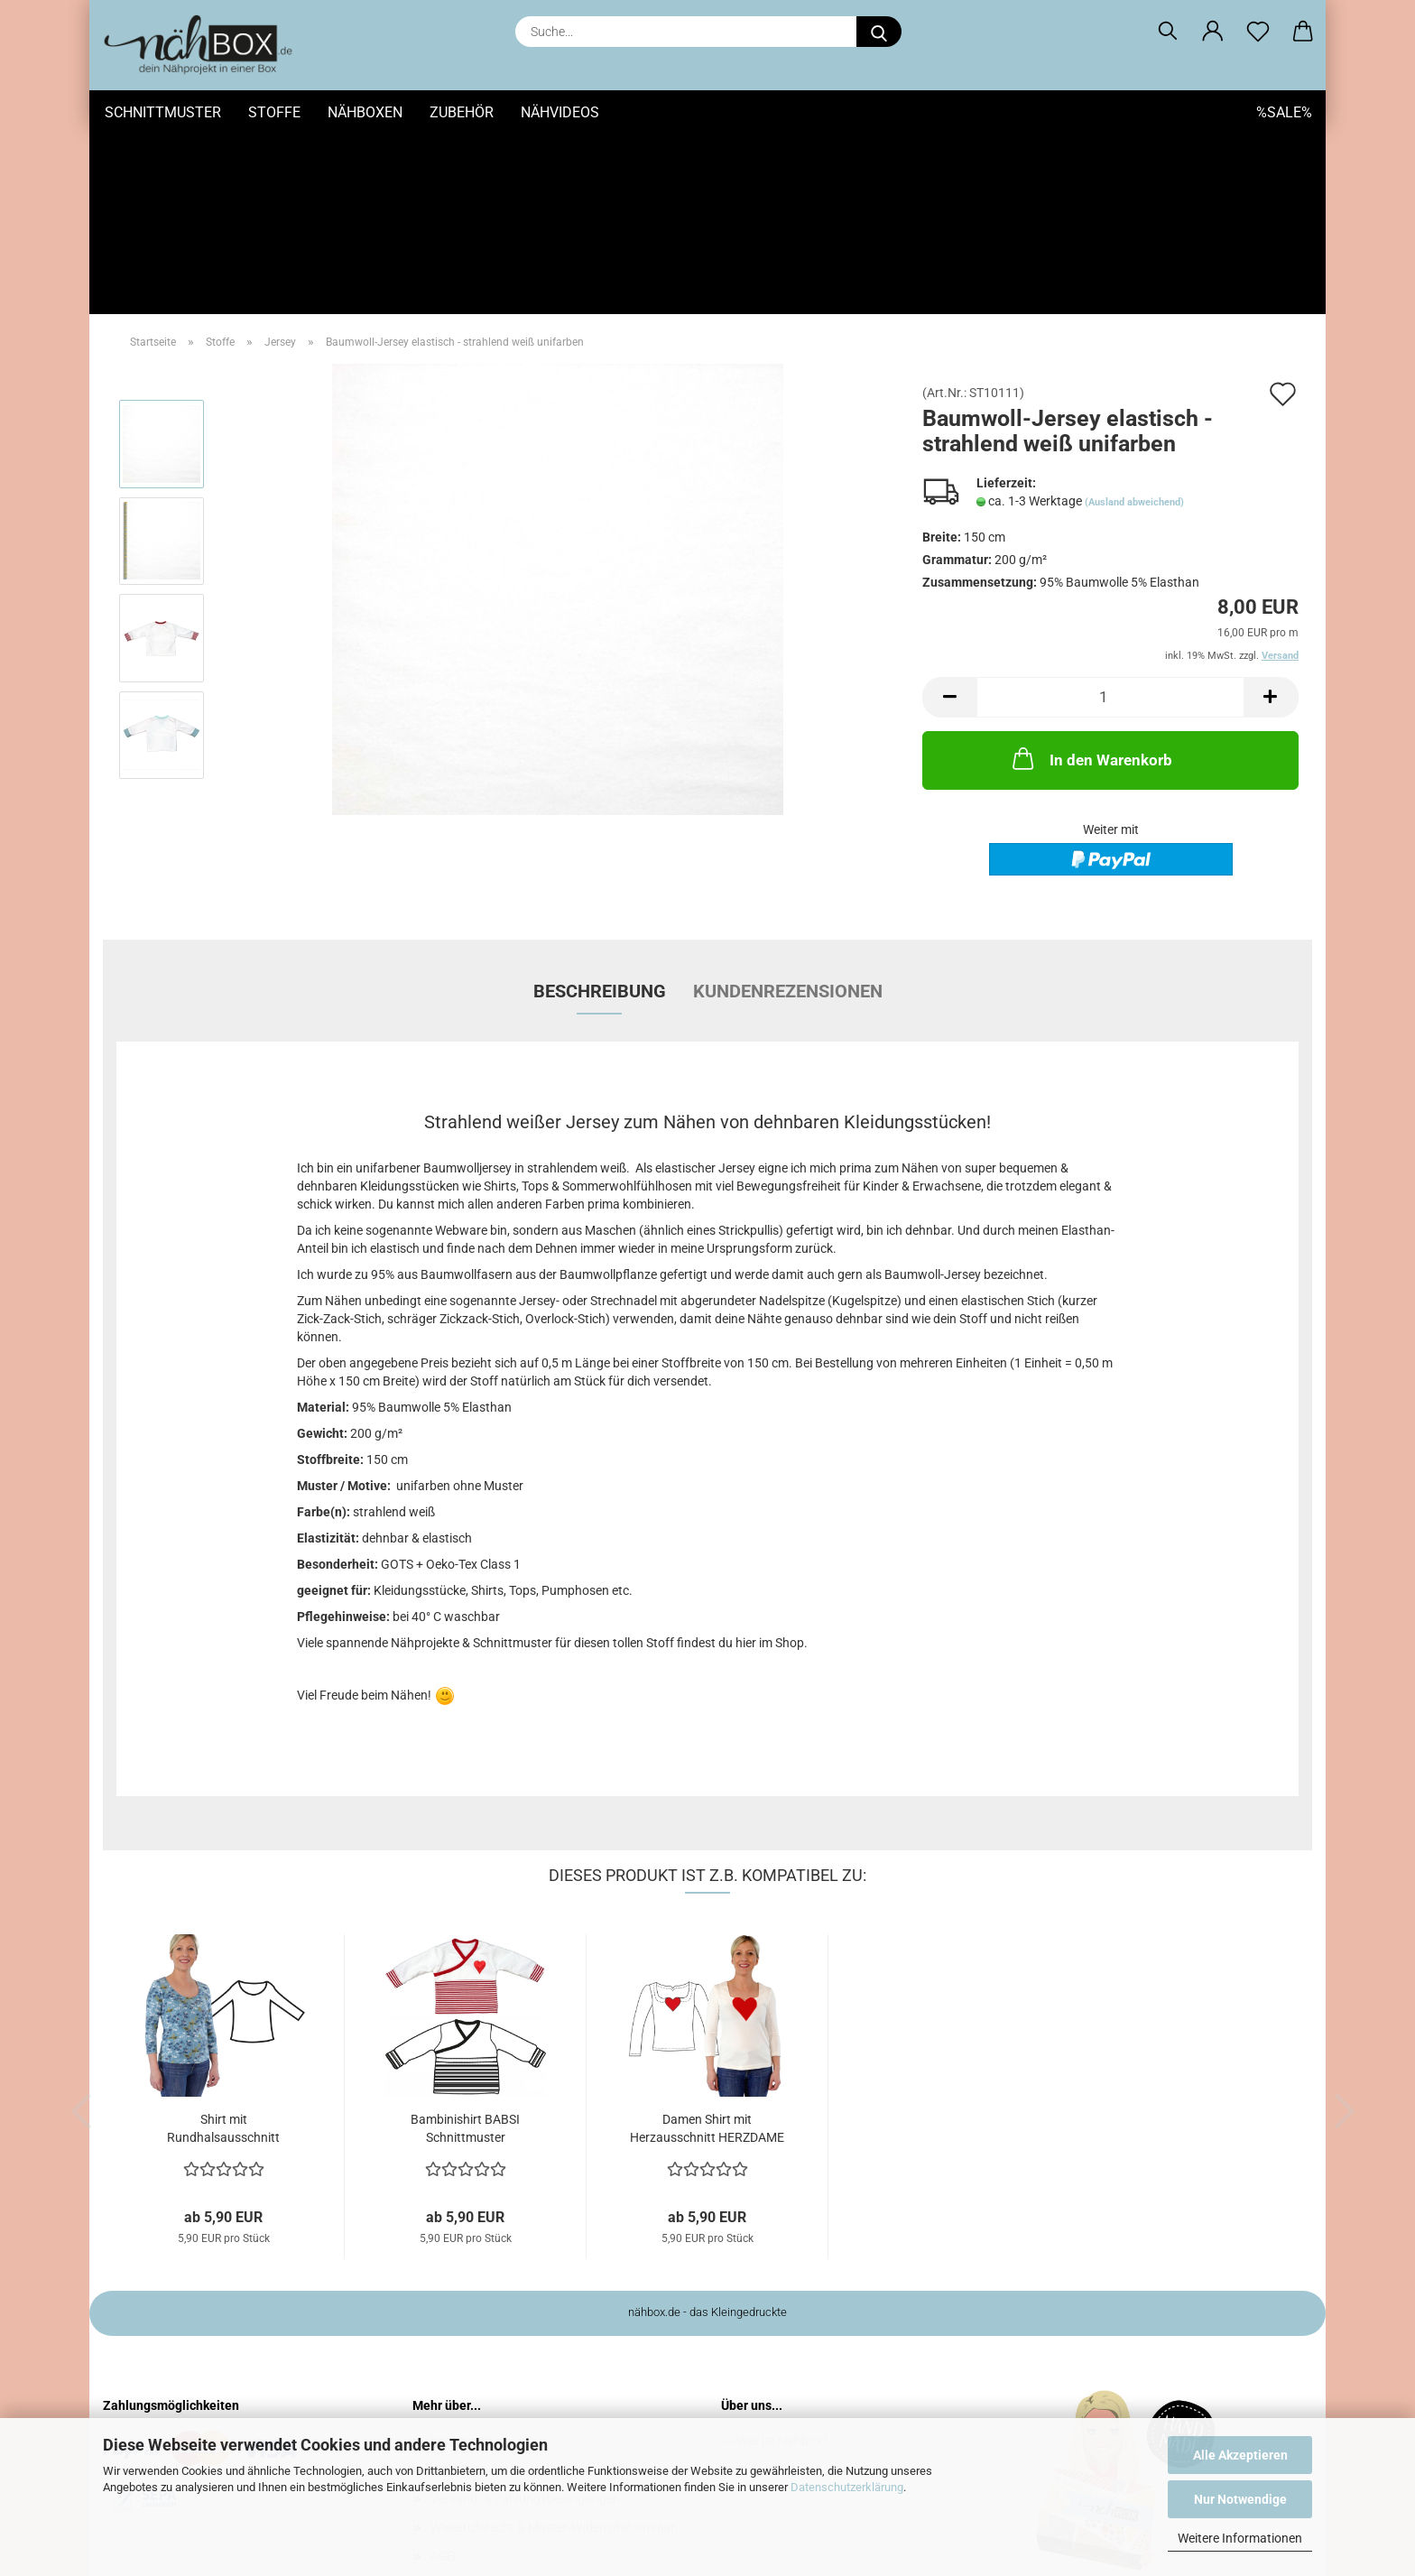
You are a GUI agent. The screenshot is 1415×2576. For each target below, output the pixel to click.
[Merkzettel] (1258, 31)
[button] (1212, 31)
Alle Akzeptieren (1240, 2455)
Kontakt (453, 2289)
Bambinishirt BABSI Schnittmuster (465, 1948)
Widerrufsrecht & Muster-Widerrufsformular (552, 2347)
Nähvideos (560, 112)
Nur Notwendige (1240, 2499)
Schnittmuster (163, 112)
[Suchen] (1167, 31)
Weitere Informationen (1240, 2538)
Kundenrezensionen (788, 810)
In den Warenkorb (1090, 577)
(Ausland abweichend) (1134, 322)
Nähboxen (365, 112)
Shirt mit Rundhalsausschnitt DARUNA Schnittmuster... (223, 1949)
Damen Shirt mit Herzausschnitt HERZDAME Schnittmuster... (707, 1949)
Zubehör (462, 112)
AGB (443, 2375)
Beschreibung (599, 810)
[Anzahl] (1110, 516)
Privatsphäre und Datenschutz (515, 2405)
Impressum (462, 2260)
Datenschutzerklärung (847, 2487)
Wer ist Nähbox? (782, 2260)
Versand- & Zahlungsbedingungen (525, 2318)
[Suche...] (879, 31)
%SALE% (1284, 112)
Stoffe (274, 112)
